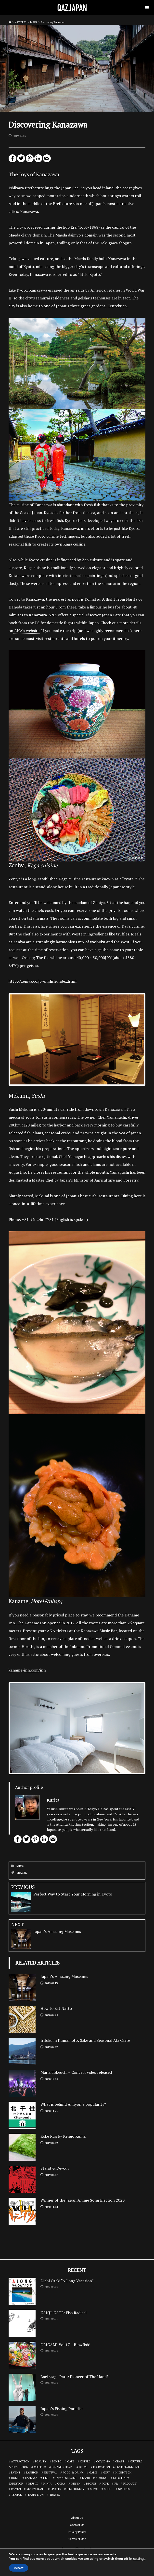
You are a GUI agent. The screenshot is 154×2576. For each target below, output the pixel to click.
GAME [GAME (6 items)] (93, 2472)
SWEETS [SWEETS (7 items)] (124, 2489)
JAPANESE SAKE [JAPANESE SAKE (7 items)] (66, 2478)
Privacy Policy (77, 2532)
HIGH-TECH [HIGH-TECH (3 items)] (123, 2472)
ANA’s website (26, 630)
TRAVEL (21, 1872)
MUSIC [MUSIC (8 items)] (33, 2483)
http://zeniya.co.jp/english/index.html (43, 981)
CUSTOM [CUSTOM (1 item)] (40, 2467)
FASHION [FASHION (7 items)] (32, 2472)
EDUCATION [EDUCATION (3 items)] (101, 2467)
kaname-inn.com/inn (27, 1670)
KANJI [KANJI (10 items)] (86, 2478)
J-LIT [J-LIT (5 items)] (46, 2478)
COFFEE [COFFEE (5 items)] (85, 2461)
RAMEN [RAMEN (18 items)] (16, 2489)
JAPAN (20, 1865)
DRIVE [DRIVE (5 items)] (83, 2467)
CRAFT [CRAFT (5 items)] (119, 2461)
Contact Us (77, 2525)
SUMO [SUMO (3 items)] (94, 2489)
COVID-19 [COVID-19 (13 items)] (103, 2461)
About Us (77, 2517)
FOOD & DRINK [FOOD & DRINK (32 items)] (73, 2472)
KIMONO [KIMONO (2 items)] (101, 2478)
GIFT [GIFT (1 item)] (106, 2472)
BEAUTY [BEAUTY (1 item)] (40, 2461)
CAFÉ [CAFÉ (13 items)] (70, 2461)
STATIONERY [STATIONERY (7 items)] (75, 2489)
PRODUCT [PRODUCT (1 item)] (130, 2483)
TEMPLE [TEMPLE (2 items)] (16, 2494)
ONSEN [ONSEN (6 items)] (75, 2483)
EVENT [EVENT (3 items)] (15, 2472)
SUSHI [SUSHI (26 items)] (108, 2489)
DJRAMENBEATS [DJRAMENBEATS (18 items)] (62, 2467)
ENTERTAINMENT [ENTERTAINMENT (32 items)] (127, 2467)
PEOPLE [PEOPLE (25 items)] (91, 2483)
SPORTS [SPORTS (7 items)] (56, 2489)
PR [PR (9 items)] (116, 2483)
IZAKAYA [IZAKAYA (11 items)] (31, 2478)
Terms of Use (77, 2539)
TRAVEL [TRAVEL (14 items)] (54, 2494)
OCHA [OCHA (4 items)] (61, 2483)
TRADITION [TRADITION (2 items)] (35, 2494)
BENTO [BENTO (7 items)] (57, 2461)
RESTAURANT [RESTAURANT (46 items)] (35, 2489)
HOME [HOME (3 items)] (15, 2478)
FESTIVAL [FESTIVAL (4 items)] (50, 2472)
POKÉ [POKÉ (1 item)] (105, 2483)
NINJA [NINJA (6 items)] (47, 2483)
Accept (18, 2568)
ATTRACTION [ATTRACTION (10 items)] (20, 2461)
